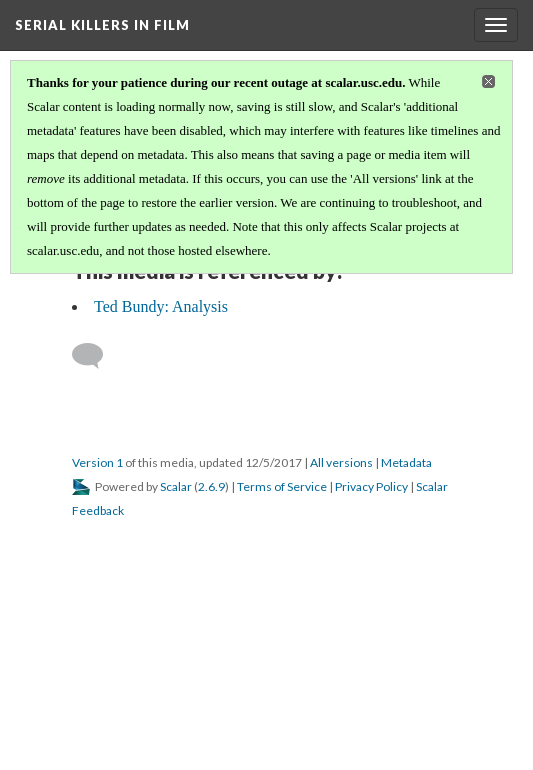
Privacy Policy (371, 486)
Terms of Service (282, 486)
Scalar (176, 486)
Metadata (406, 462)
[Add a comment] (96, 356)
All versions (341, 462)
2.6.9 (211, 486)
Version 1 (97, 462)
